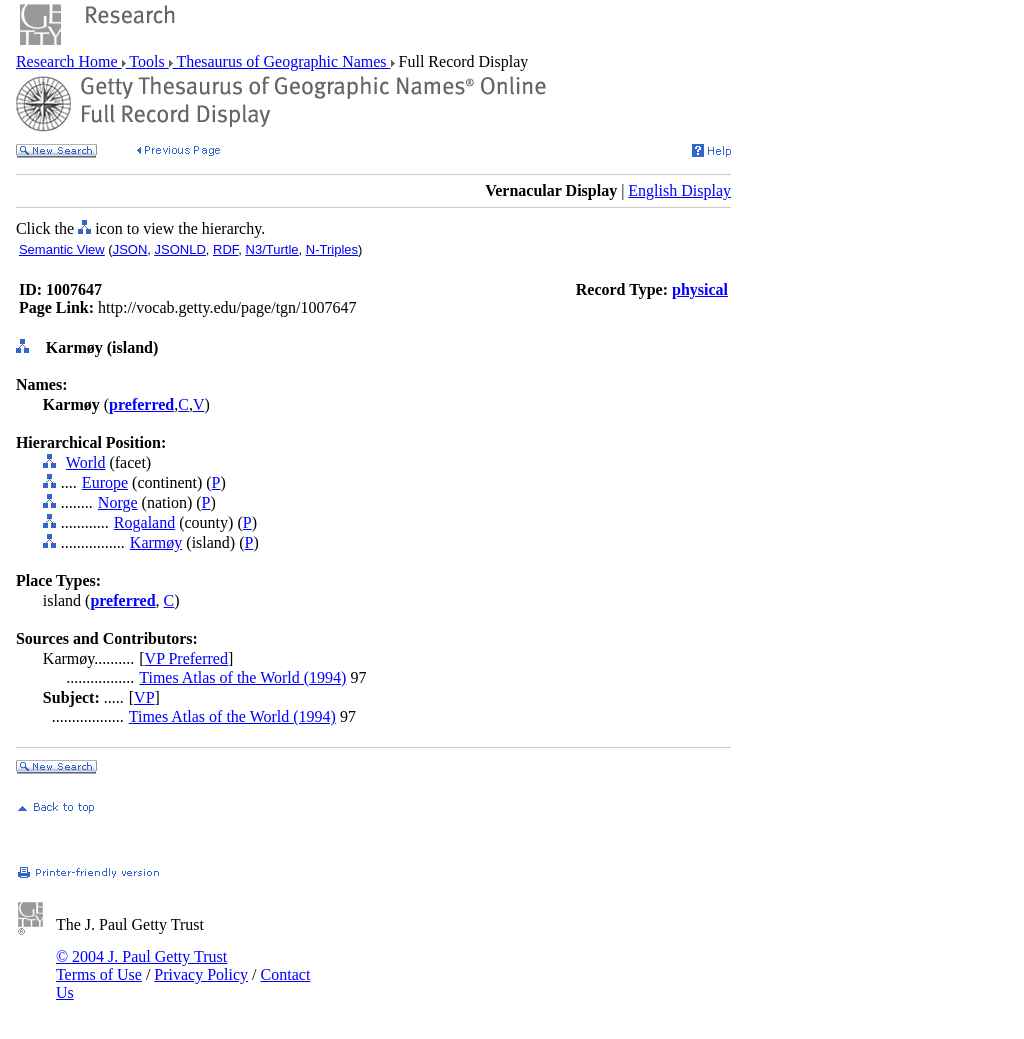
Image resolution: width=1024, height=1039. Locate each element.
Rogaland (144, 522)
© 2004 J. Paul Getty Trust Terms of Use (141, 965)
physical (700, 289)
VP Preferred (186, 658)
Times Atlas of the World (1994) (242, 677)
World (86, 462)
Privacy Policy (201, 974)
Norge (118, 502)
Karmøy (156, 542)
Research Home (69, 61)
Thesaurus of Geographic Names (282, 61)
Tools (147, 61)
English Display (679, 190)
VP (144, 697)
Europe (105, 482)
